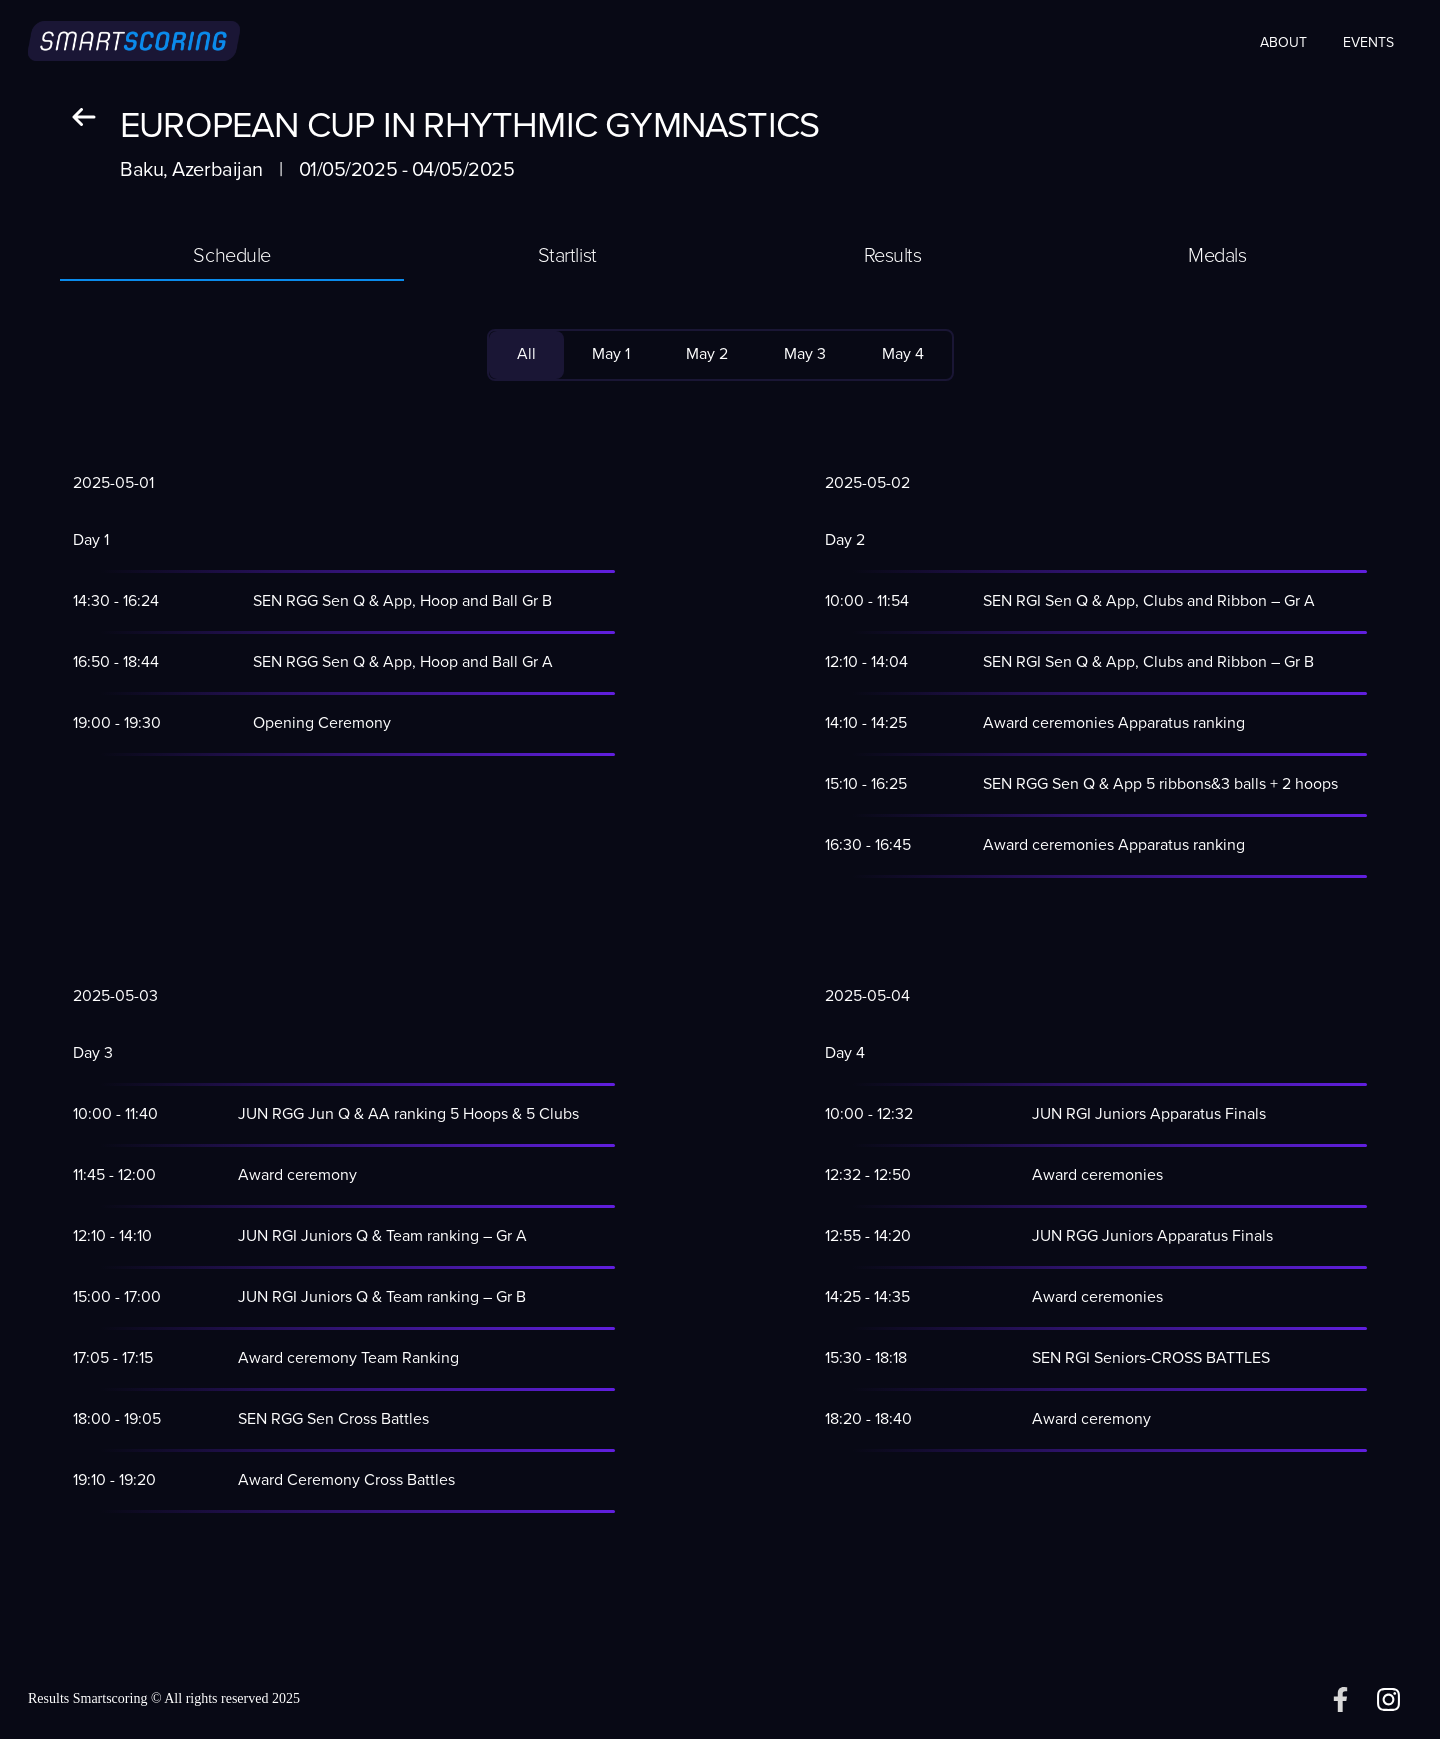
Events (1368, 43)
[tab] (232, 257)
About (1283, 43)
